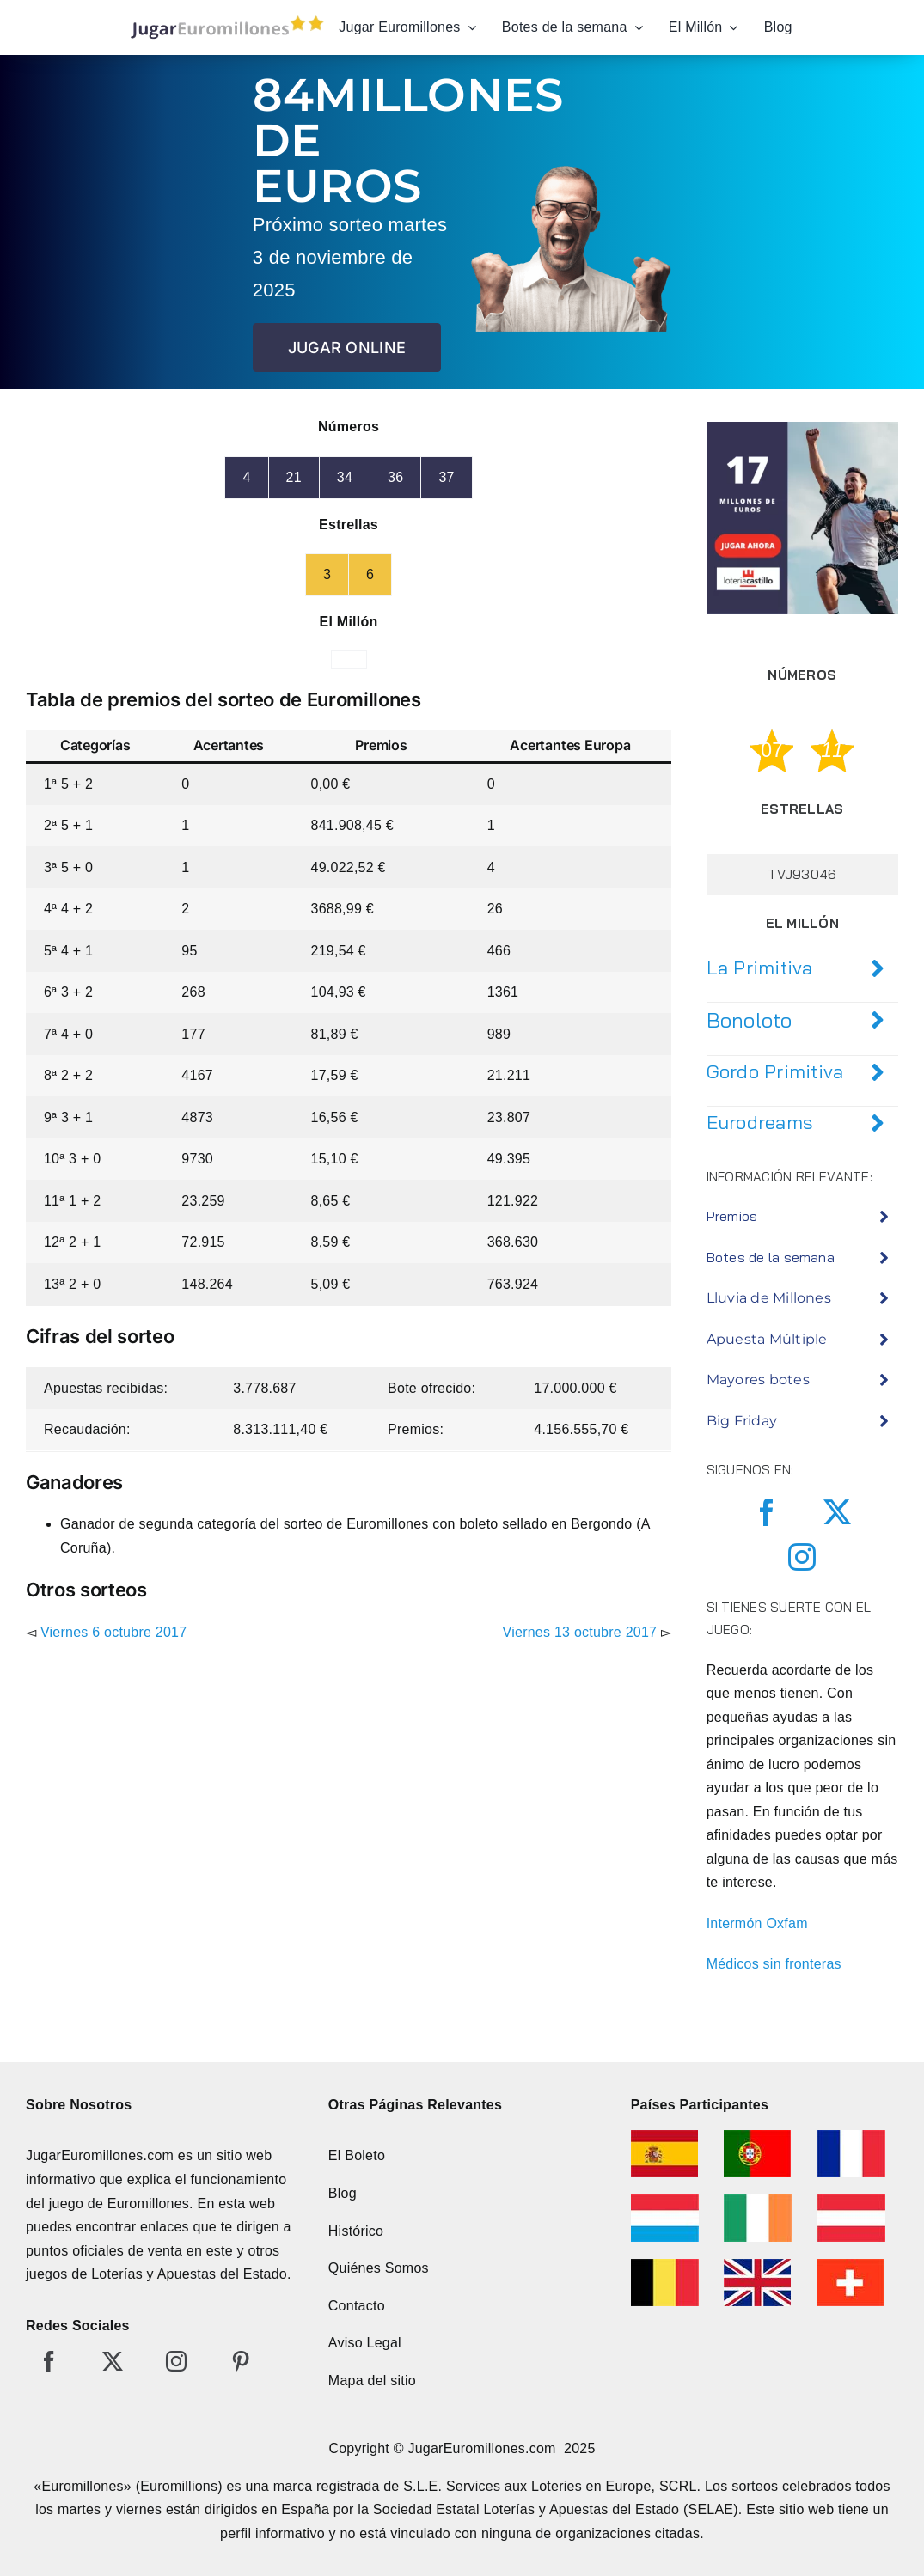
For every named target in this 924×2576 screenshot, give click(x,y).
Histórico (355, 2231)
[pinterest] (240, 2361)
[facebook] (766, 1512)
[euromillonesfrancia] (851, 2136)
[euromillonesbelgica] (665, 2265)
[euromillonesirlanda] (758, 2201)
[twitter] (837, 1512)
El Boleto (356, 2155)
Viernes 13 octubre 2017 (580, 1632)
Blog (342, 2193)
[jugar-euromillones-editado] (222, 19)
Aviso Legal (364, 2342)
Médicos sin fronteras (774, 1963)
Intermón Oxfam (757, 1923)
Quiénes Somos (378, 2268)
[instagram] (802, 1557)
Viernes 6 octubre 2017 (113, 1632)
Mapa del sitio (372, 2380)
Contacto (356, 2305)
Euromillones (148, 2203)
